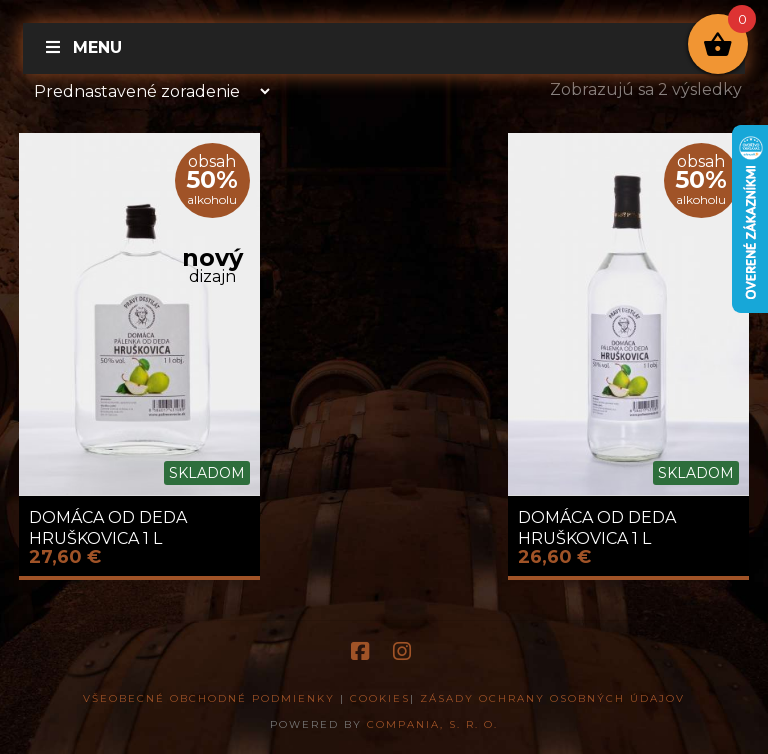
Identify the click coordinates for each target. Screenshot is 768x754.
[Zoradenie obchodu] (146, 91)
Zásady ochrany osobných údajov (552, 698)
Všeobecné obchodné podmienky (209, 698)
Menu (82, 47)
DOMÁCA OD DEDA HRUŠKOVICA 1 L (108, 528)
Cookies (380, 698)
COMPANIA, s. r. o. (432, 724)
